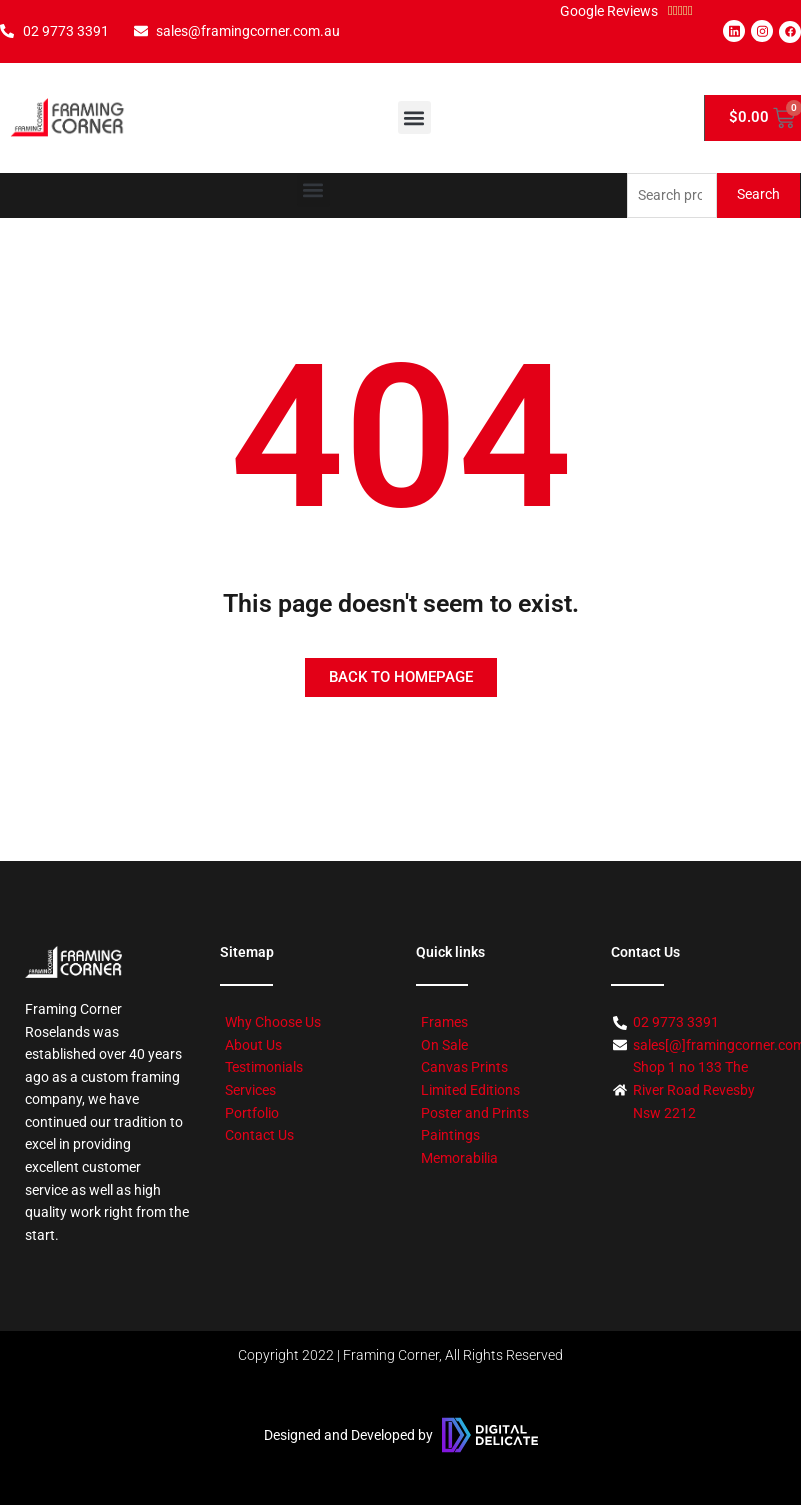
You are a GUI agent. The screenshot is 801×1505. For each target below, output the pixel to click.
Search (758, 194)
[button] (414, 117)
